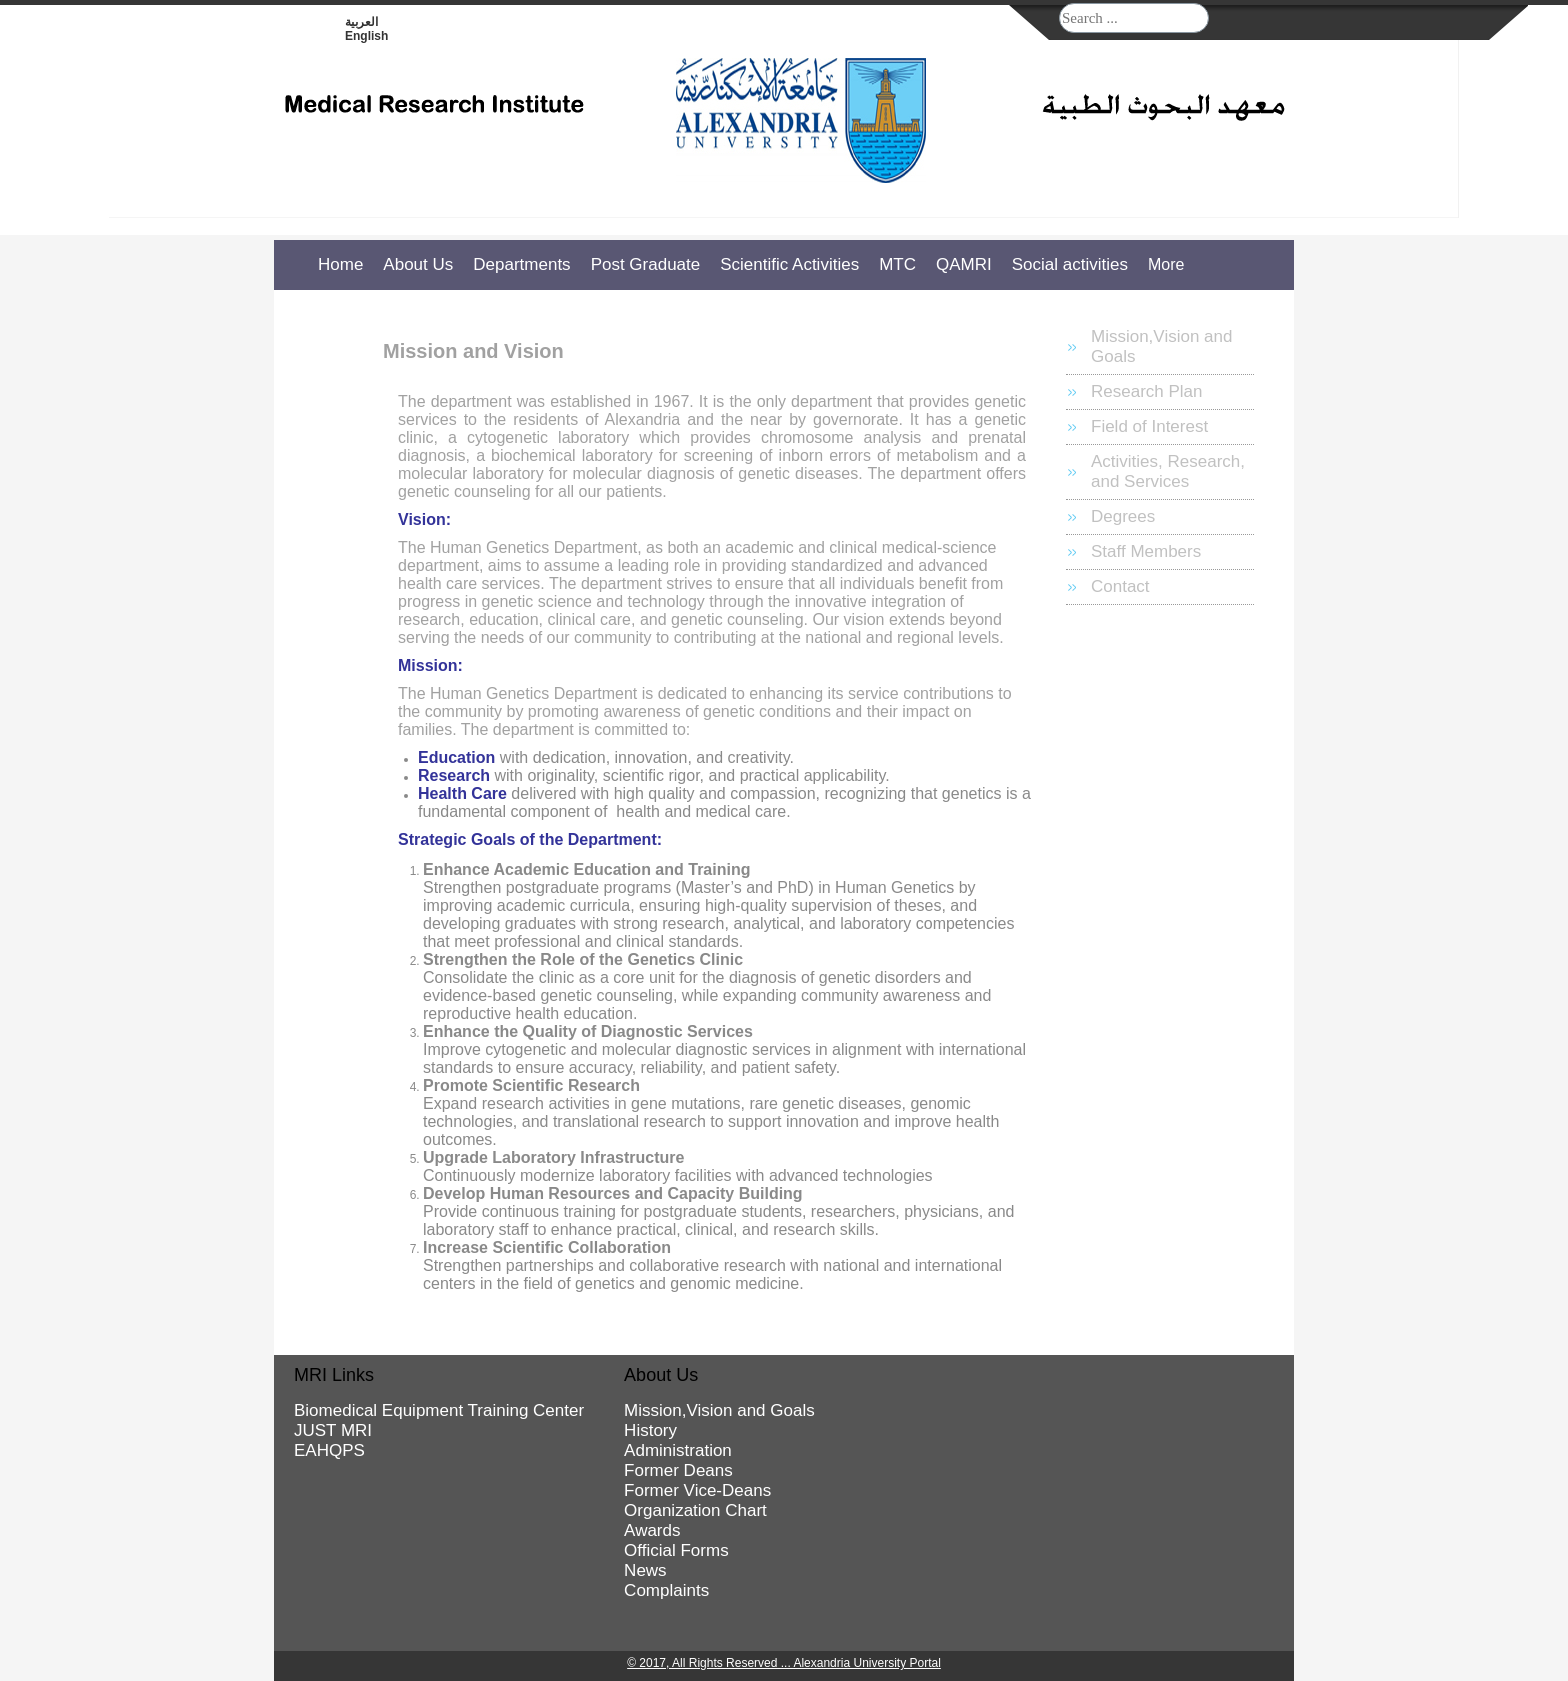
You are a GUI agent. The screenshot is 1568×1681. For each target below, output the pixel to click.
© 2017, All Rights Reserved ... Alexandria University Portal (784, 1663)
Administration (678, 1450)
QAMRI (964, 264)
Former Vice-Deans (697, 1490)
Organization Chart (695, 1510)
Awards (652, 1530)
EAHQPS (329, 1450)
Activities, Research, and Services (1168, 471)
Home (340, 264)
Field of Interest (1149, 426)
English (366, 36)
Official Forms (676, 1550)
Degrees (1123, 516)
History (650, 1430)
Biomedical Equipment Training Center (439, 1410)
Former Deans (678, 1470)
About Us (418, 264)
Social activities (1070, 264)
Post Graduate (646, 264)
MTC (897, 264)
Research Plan (1147, 391)
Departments (521, 264)
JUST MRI (333, 1430)
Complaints (666, 1590)
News (645, 1570)
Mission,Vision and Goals (1161, 346)
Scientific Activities (789, 264)
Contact (1120, 586)
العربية (361, 22)
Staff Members (1146, 551)
